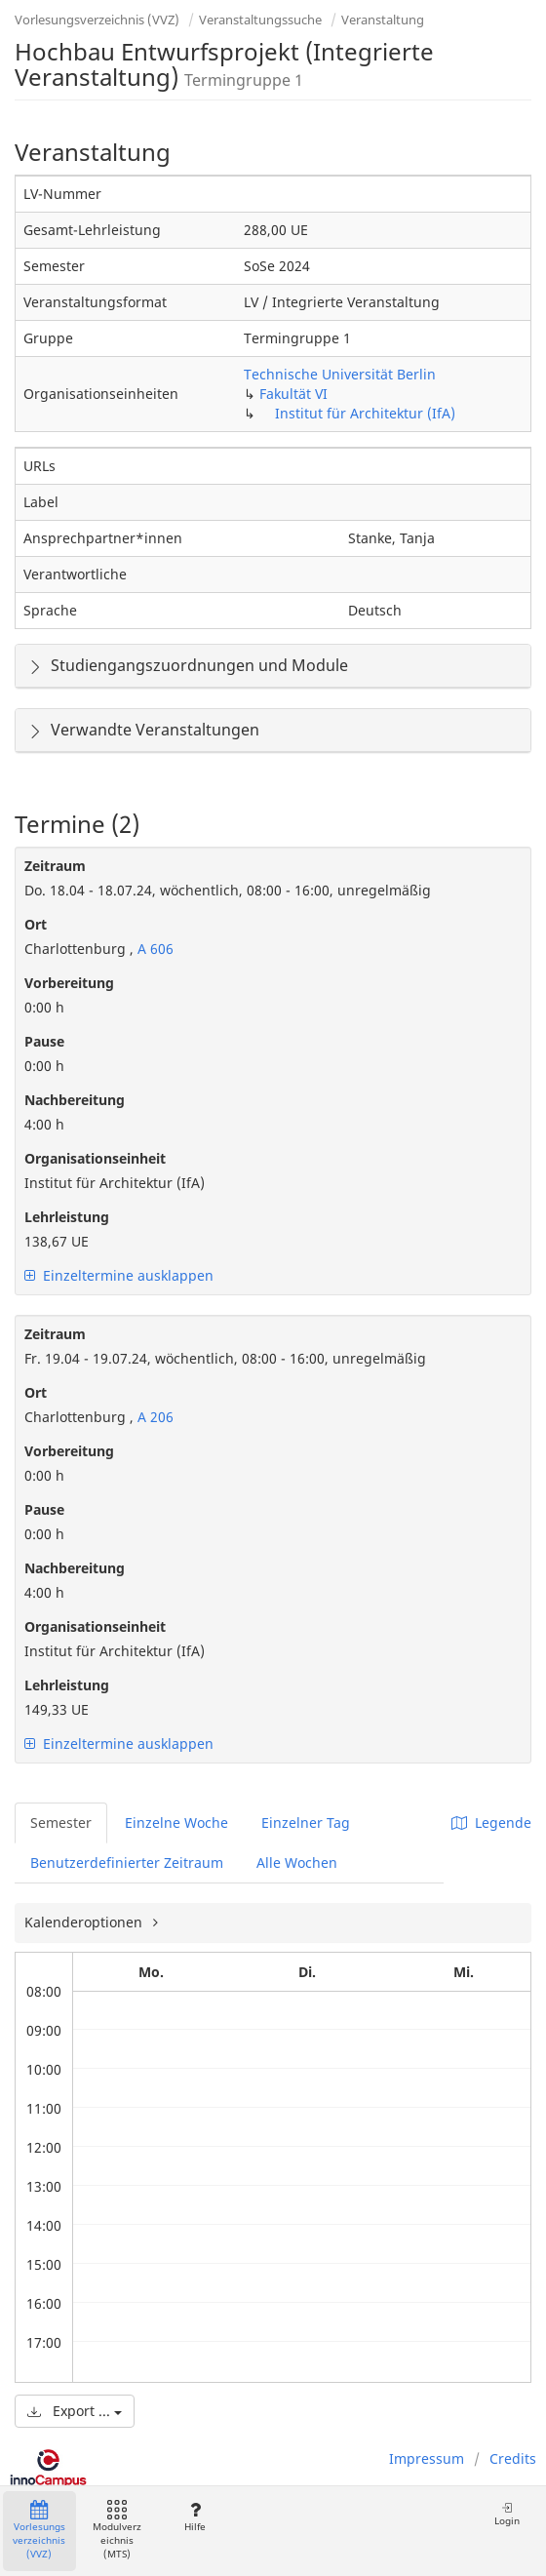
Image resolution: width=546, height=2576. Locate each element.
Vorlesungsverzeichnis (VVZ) (97, 19)
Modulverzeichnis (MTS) (117, 2530)
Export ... (74, 2410)
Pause (44, 1041)
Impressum (426, 2458)
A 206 (154, 1416)
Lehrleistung (66, 1217)
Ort (35, 924)
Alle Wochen (296, 1862)
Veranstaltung (382, 19)
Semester (61, 1822)
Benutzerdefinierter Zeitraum (126, 1862)
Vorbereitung (69, 982)
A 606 (154, 948)
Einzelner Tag (305, 1822)
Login (507, 2514)
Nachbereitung (74, 1099)
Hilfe (194, 2517)
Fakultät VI (293, 393)
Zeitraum (55, 865)
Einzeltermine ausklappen (119, 1275)
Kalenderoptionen (85, 1922)
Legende (491, 1822)
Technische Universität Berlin (340, 374)
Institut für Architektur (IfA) (365, 413)
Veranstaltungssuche (260, 19)
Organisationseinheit (95, 1158)
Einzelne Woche (176, 1822)
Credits (512, 2458)
